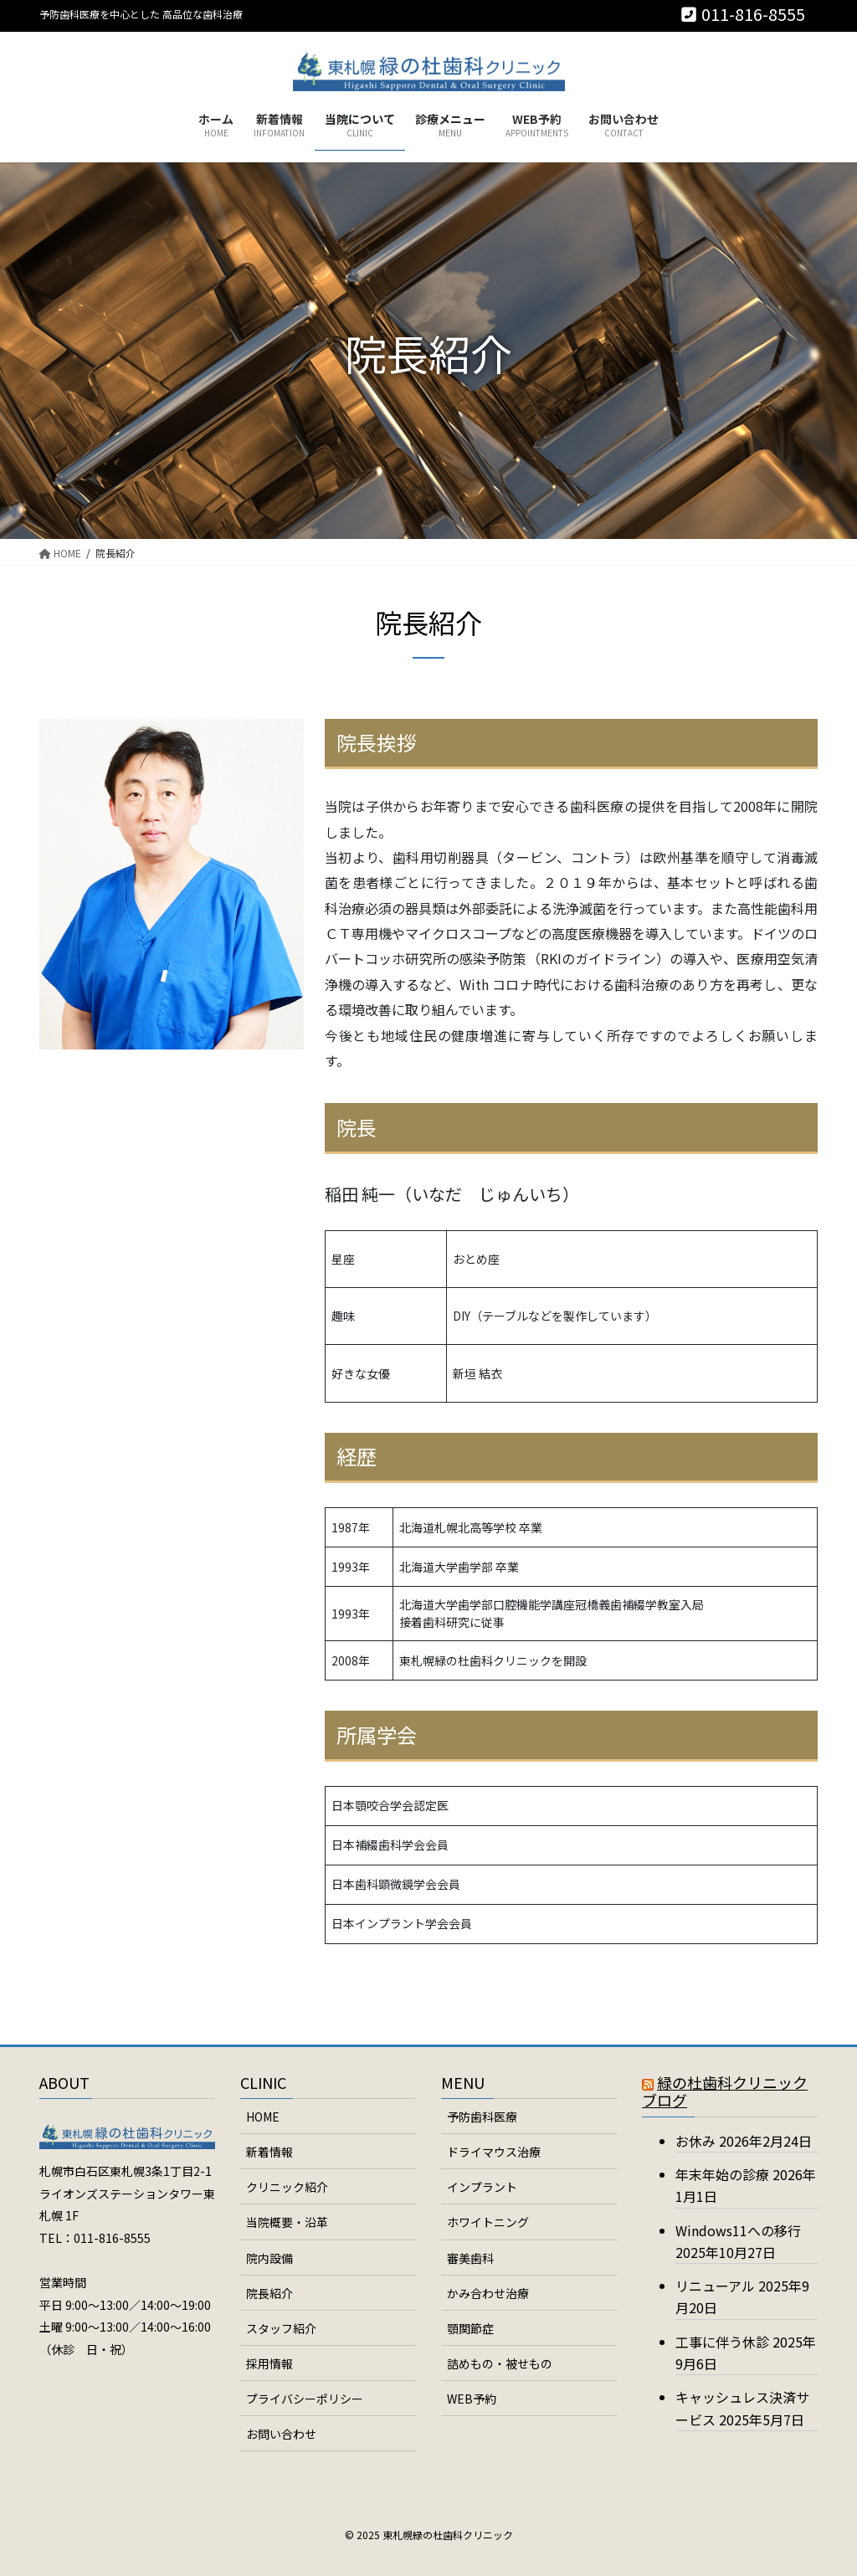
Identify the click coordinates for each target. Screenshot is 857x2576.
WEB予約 (471, 2398)
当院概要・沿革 (287, 2222)
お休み (695, 2141)
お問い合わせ (281, 2433)
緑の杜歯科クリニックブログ (725, 2091)
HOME (263, 2116)
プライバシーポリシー (304, 2398)
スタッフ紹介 (281, 2328)
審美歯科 (470, 2258)
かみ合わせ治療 (488, 2293)
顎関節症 (470, 2328)
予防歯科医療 (482, 2116)
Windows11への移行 (738, 2230)
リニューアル (715, 2286)
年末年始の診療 (722, 2174)
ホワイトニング (488, 2222)
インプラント (482, 2186)
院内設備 (269, 2258)
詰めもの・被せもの (499, 2363)
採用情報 (269, 2363)
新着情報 (269, 2151)
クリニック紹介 (287, 2186)
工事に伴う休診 (722, 2342)
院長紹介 (269, 2293)
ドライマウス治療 (494, 2151)
